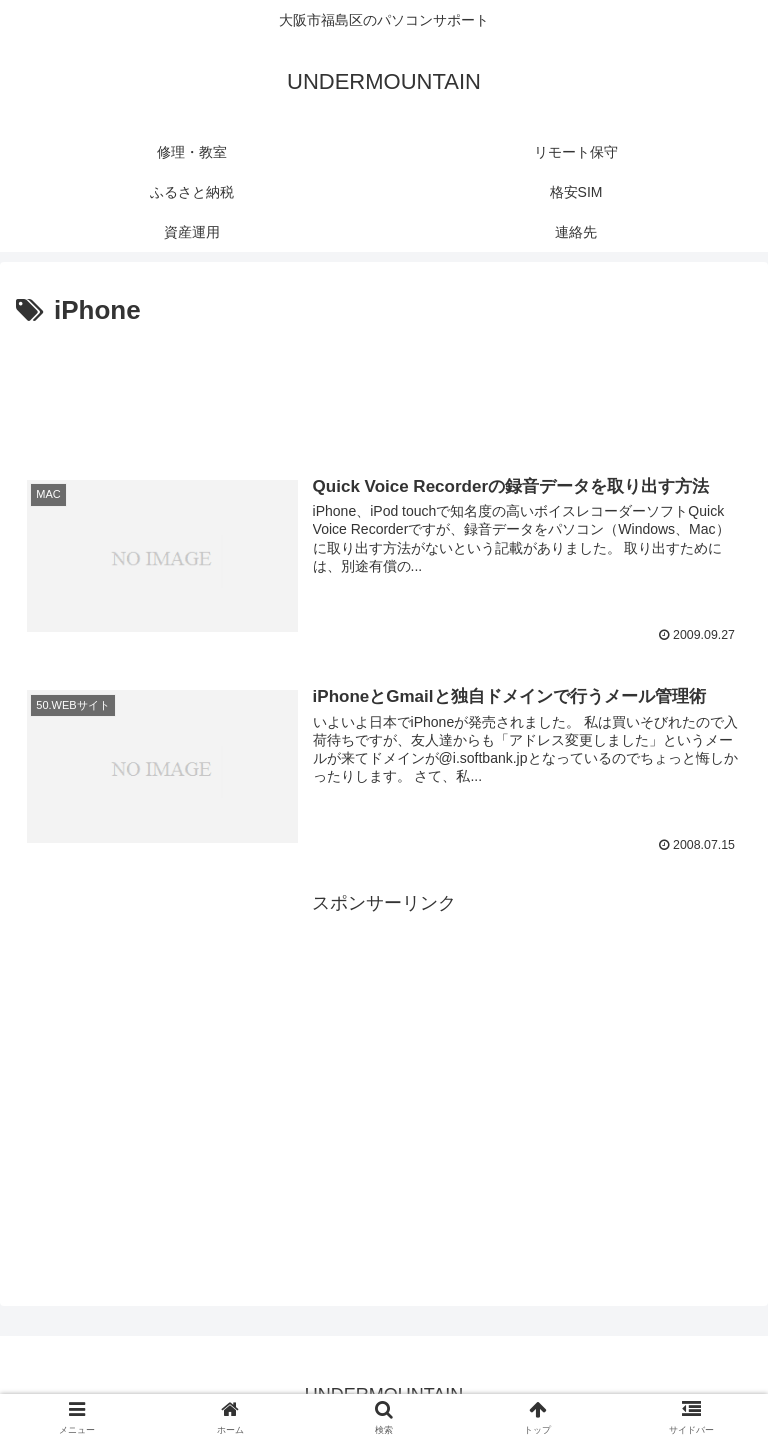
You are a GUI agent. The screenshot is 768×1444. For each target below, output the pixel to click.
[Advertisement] (384, 388)
